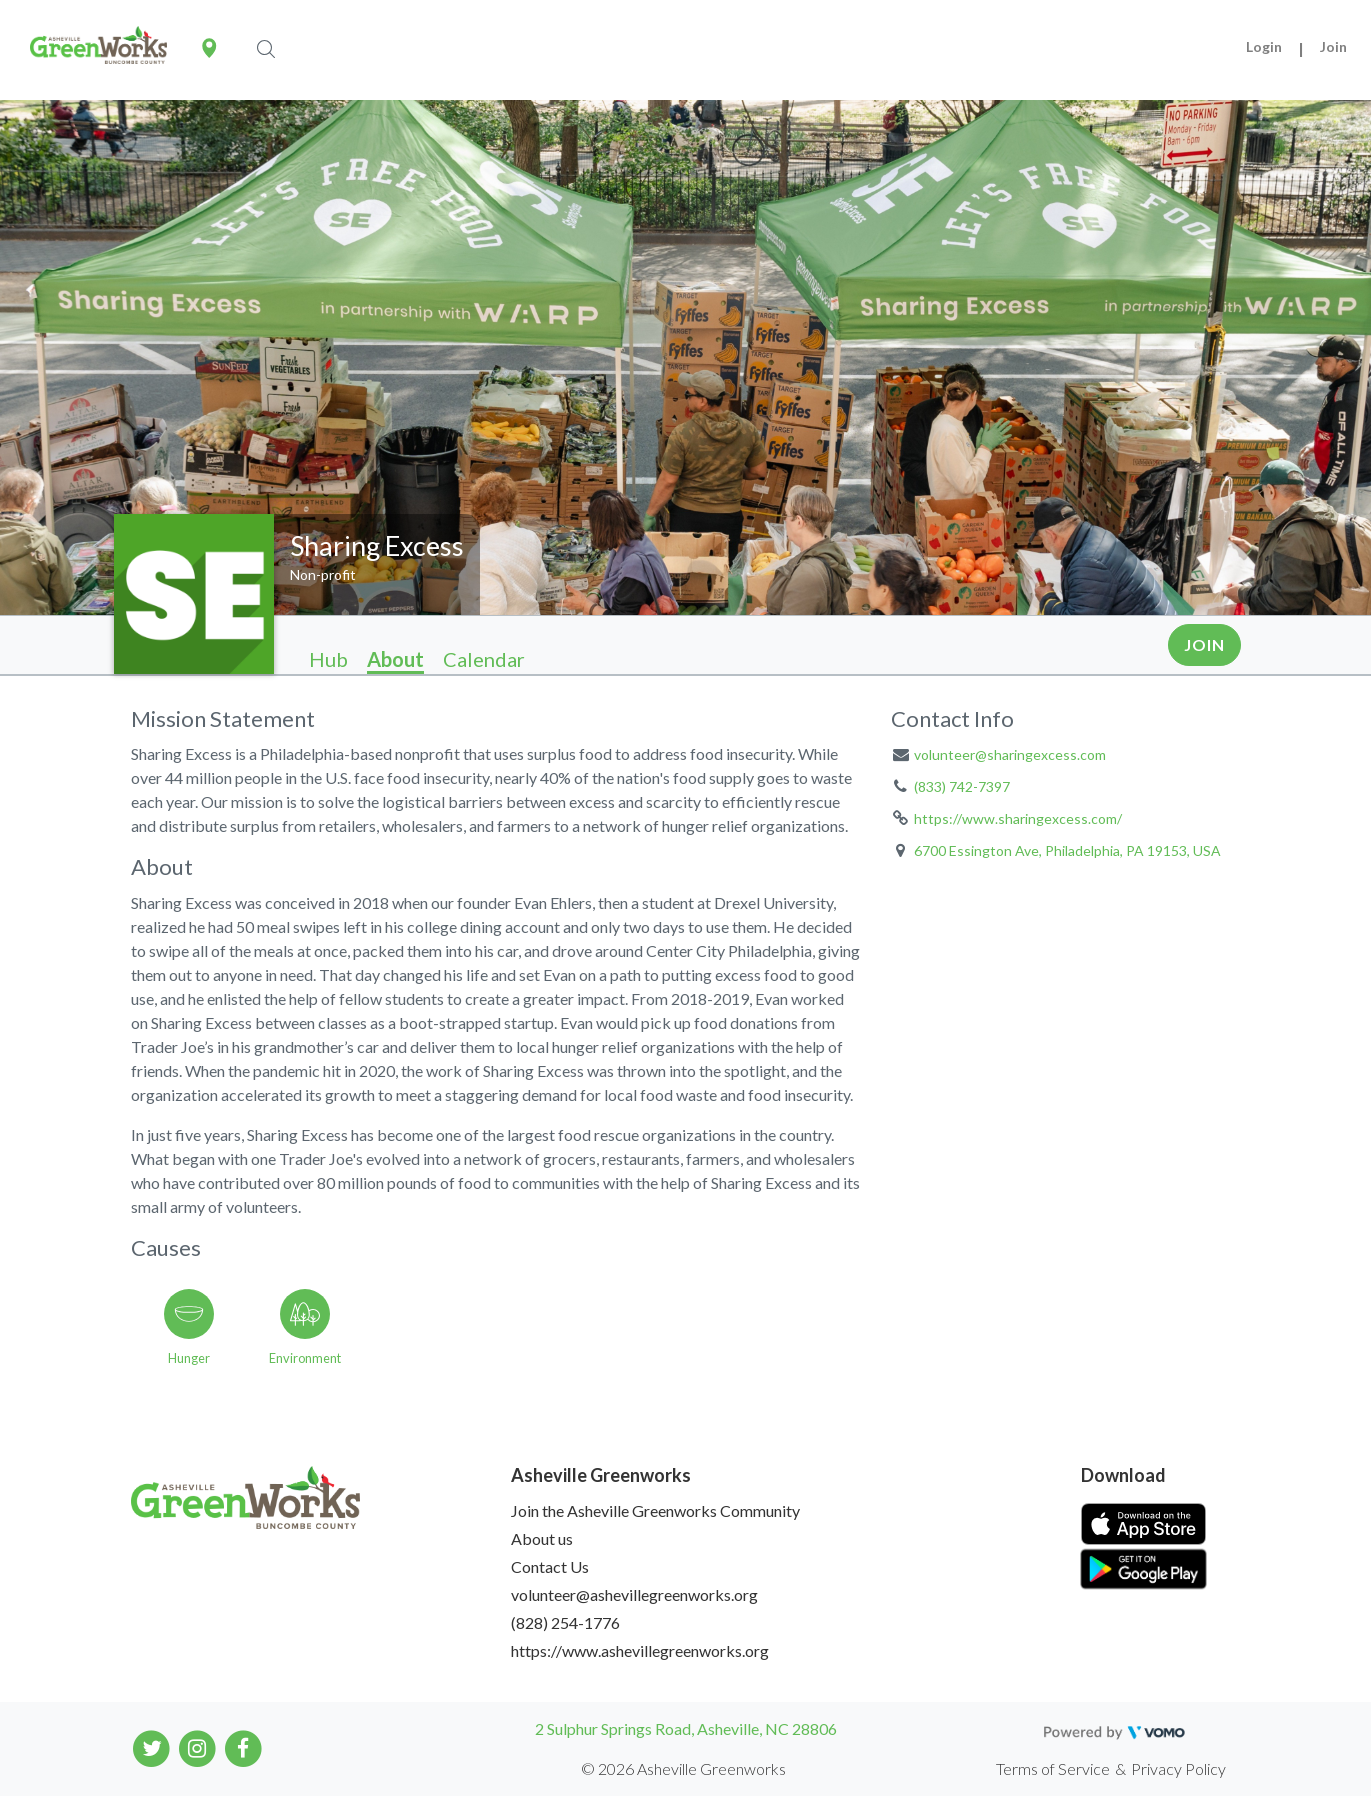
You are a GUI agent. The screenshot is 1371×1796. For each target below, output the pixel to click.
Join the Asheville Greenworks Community (655, 1510)
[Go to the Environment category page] (305, 1323)
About (395, 659)
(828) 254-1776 (565, 1622)
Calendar (484, 659)
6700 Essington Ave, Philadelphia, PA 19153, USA (1067, 850)
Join (1333, 46)
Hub (328, 659)
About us (542, 1538)
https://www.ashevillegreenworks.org (640, 1650)
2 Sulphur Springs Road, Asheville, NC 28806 (686, 1728)
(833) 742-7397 (962, 786)
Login (1264, 46)
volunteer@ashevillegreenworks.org (634, 1594)
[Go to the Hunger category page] (189, 1323)
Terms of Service (1053, 1768)
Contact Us (550, 1566)
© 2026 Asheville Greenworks (683, 1768)
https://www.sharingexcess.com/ (1018, 818)
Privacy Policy (1178, 1768)
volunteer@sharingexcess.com (1010, 754)
